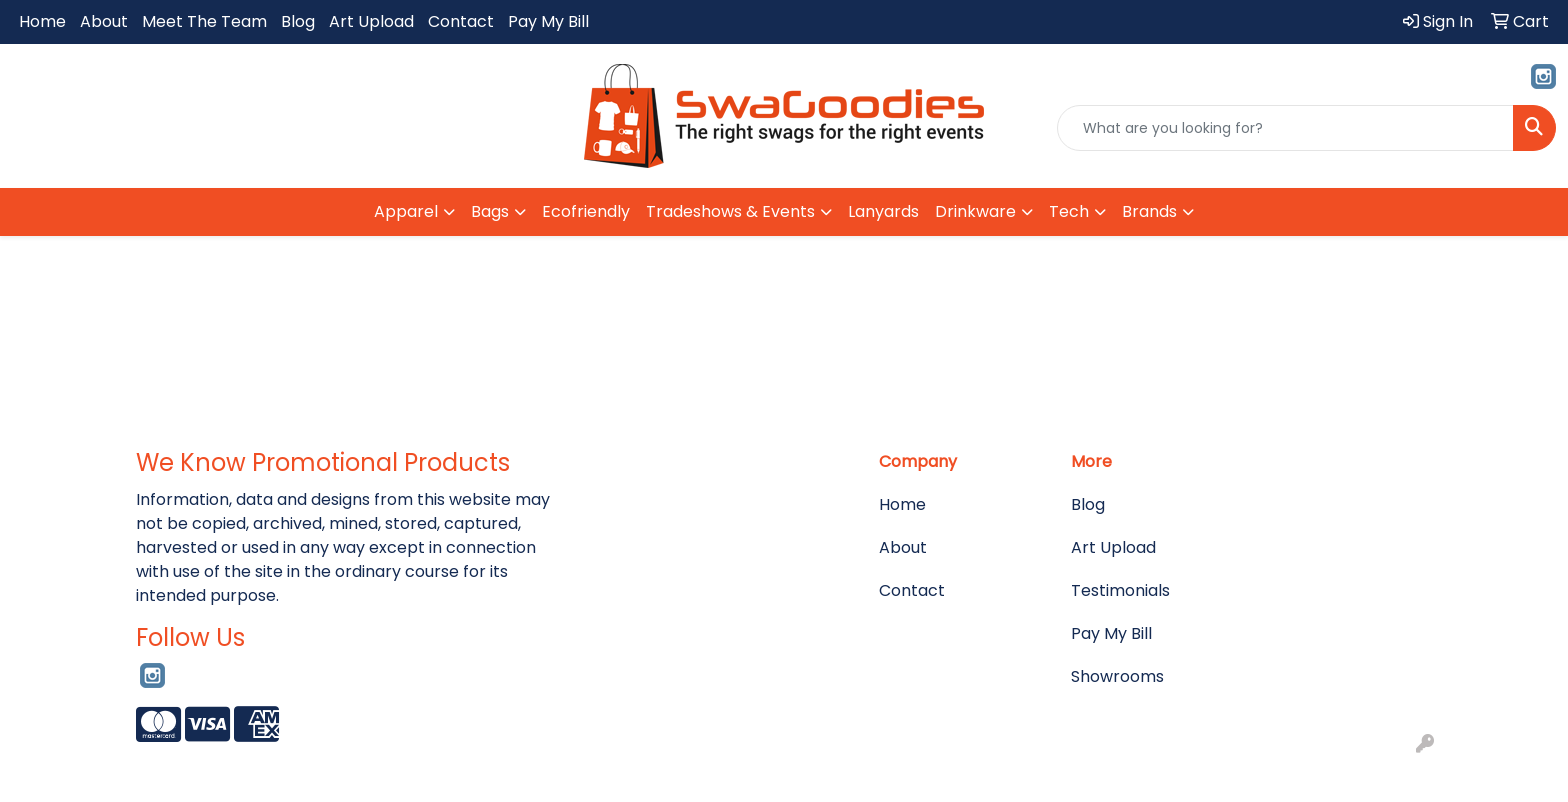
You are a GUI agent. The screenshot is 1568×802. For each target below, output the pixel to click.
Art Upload (371, 21)
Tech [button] (1069, 211)
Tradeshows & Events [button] (730, 211)
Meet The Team (204, 21)
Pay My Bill (548, 21)
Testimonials (1120, 590)
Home (42, 21)
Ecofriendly (586, 211)
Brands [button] (1149, 211)
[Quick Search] (1285, 128)
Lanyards (883, 211)
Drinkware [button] (975, 211)
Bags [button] (490, 211)
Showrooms (1117, 676)
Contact (461, 21)
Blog (298, 21)
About (104, 21)
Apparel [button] (406, 211)
